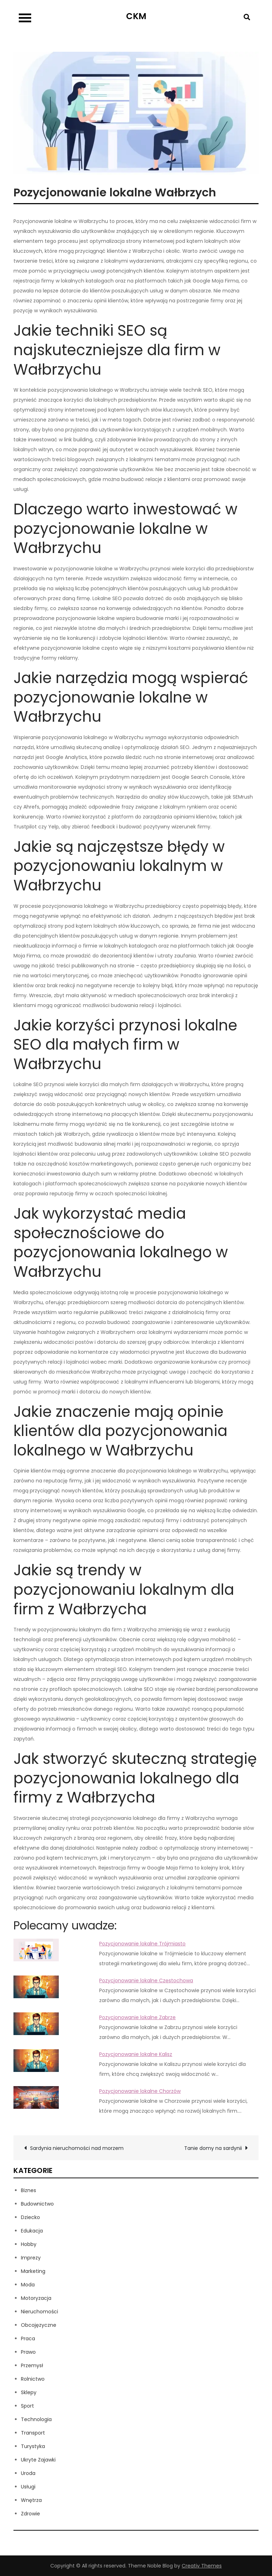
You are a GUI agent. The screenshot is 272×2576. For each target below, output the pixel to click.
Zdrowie (30, 2513)
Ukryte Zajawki (38, 2459)
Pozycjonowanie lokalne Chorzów (140, 2091)
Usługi (28, 2486)
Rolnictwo (33, 2378)
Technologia (36, 2419)
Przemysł (32, 2365)
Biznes (28, 2190)
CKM (136, 16)
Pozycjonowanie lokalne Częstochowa (146, 1980)
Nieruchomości (39, 2311)
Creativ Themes (202, 2565)
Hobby (28, 2244)
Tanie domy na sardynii (213, 2148)
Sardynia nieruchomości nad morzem (77, 2148)
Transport (33, 2432)
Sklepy (28, 2392)
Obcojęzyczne (38, 2325)
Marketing (33, 2271)
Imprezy (31, 2257)
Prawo (28, 2352)
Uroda (28, 2473)
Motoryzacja (36, 2298)
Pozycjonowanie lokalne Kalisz (135, 2054)
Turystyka (33, 2446)
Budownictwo (37, 2203)
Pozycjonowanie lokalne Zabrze (137, 2017)
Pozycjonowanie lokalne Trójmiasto (142, 1943)
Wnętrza (31, 2500)
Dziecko (30, 2217)
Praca (28, 2338)
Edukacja (32, 2230)
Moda (28, 2284)
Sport (27, 2405)
